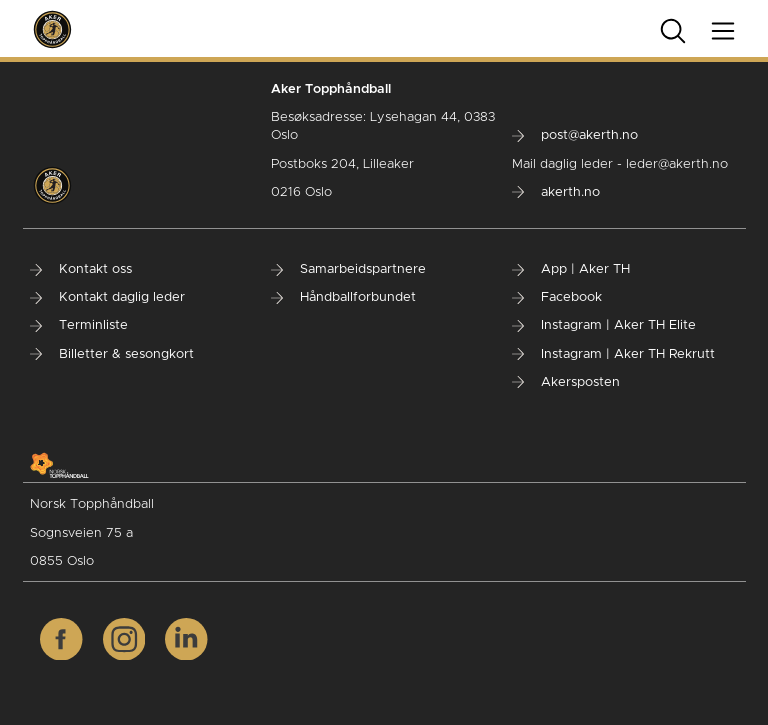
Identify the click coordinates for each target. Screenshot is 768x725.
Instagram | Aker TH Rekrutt (613, 354)
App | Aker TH (571, 269)
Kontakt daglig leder (107, 297)
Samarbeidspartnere (348, 269)
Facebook (557, 297)
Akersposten (566, 382)
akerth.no (556, 192)
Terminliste (79, 325)
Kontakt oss (81, 269)
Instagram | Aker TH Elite (604, 325)
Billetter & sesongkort (112, 354)
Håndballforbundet (343, 297)
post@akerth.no (575, 135)
